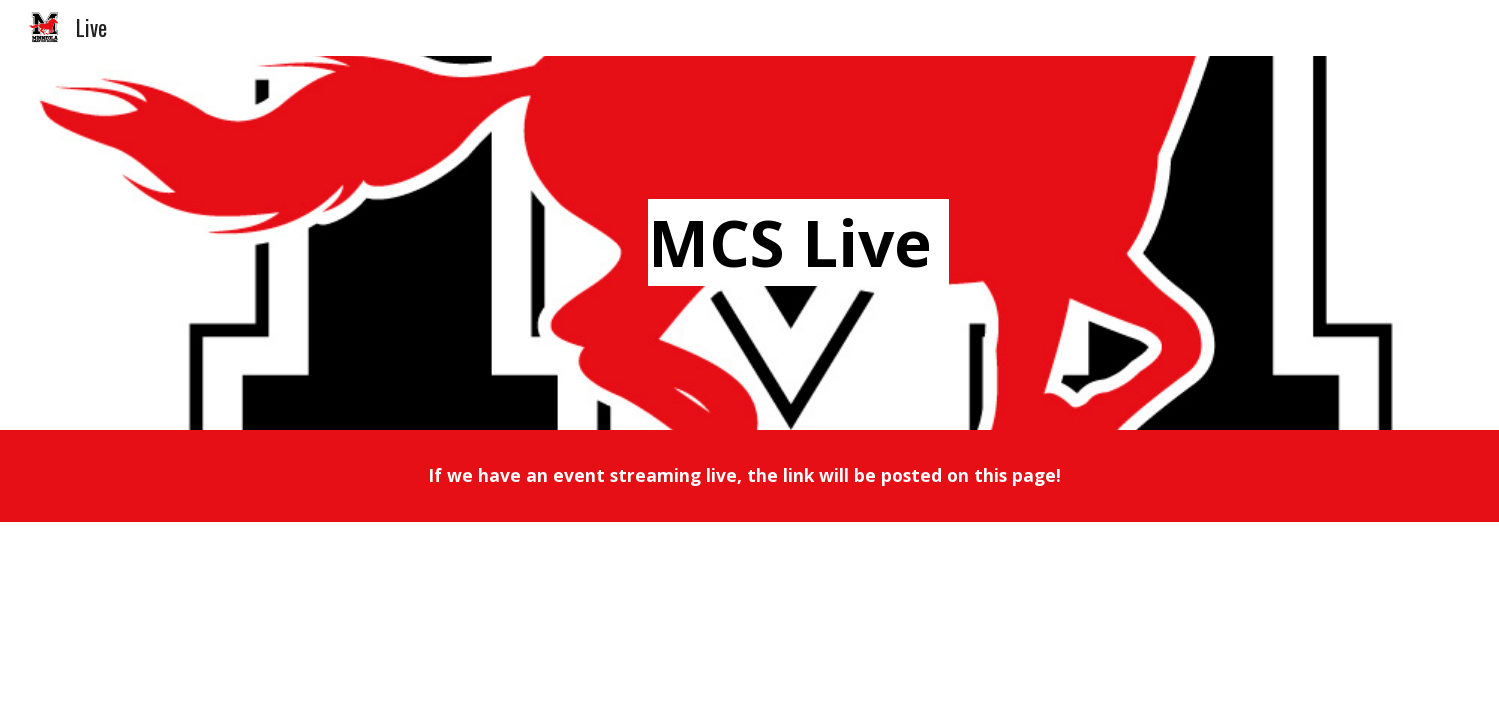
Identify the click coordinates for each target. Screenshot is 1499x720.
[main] (799, 243)
